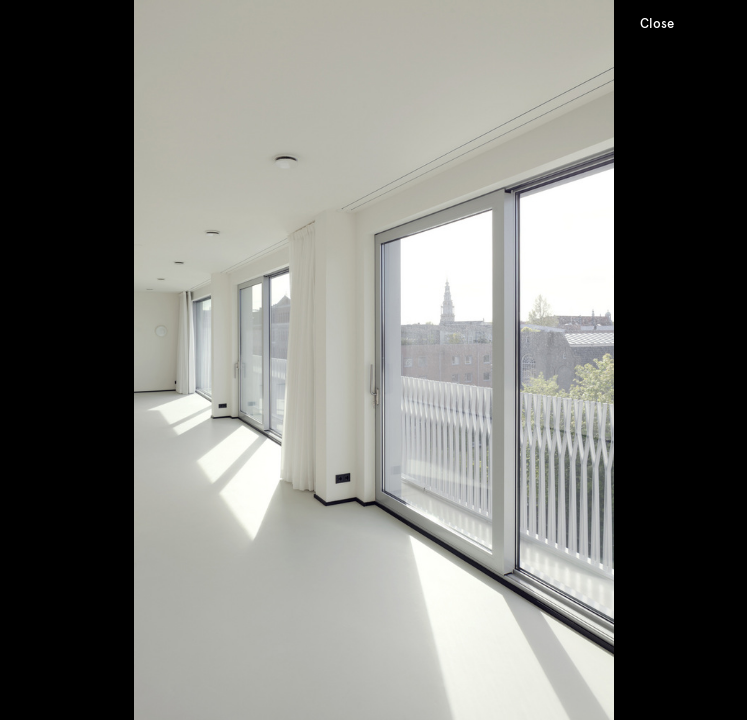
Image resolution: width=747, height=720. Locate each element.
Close (657, 23)
